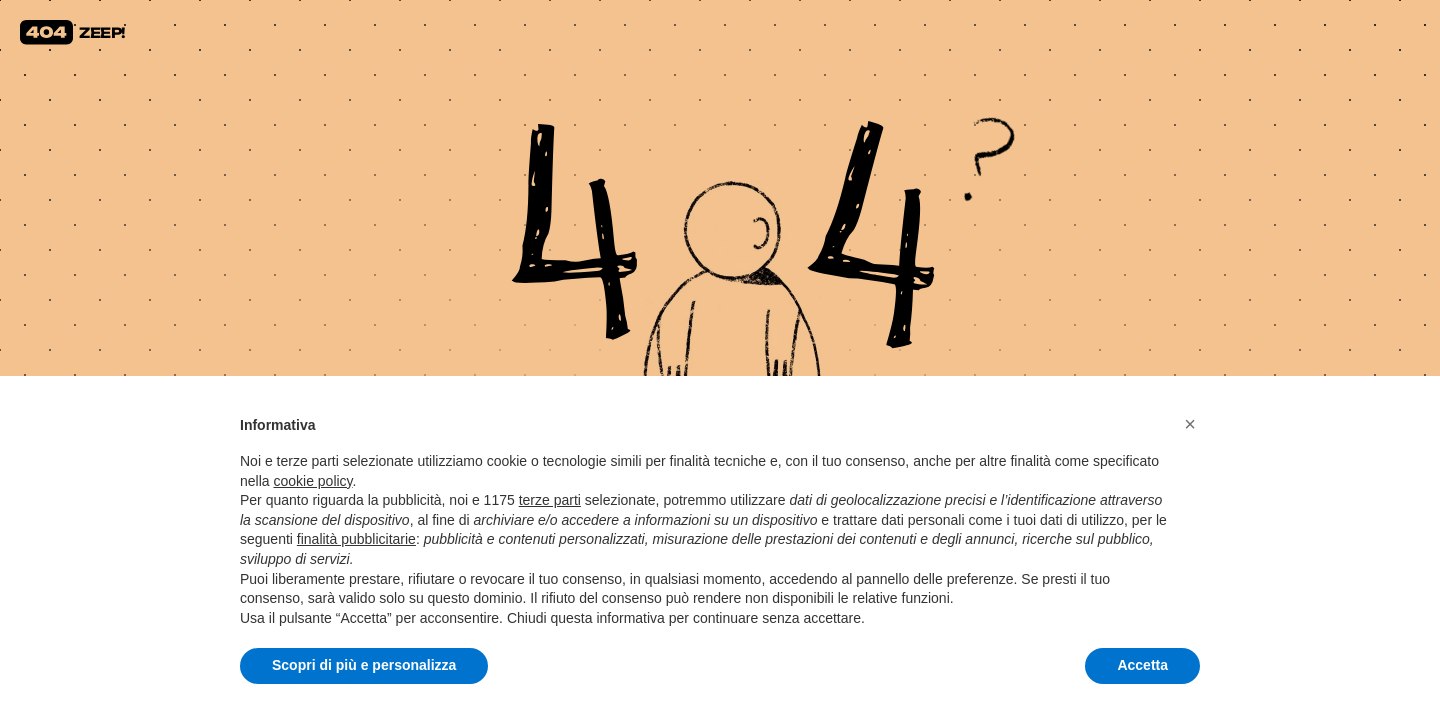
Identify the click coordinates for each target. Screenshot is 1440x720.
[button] (1190, 424)
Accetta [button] (1142, 665)
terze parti (550, 500)
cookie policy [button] (312, 481)
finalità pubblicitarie (356, 539)
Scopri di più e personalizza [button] (364, 665)
